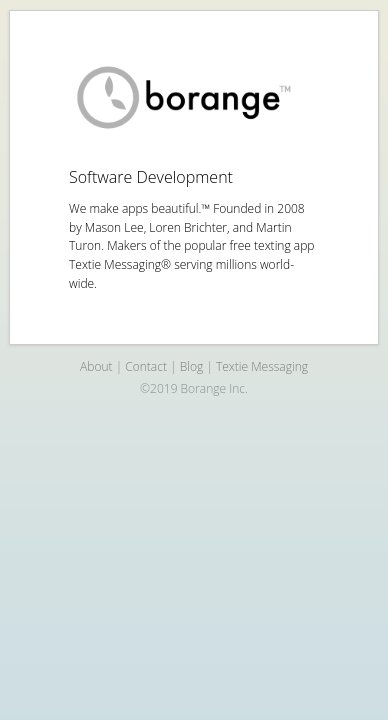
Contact (146, 366)
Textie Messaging (262, 366)
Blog (192, 366)
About (96, 366)
